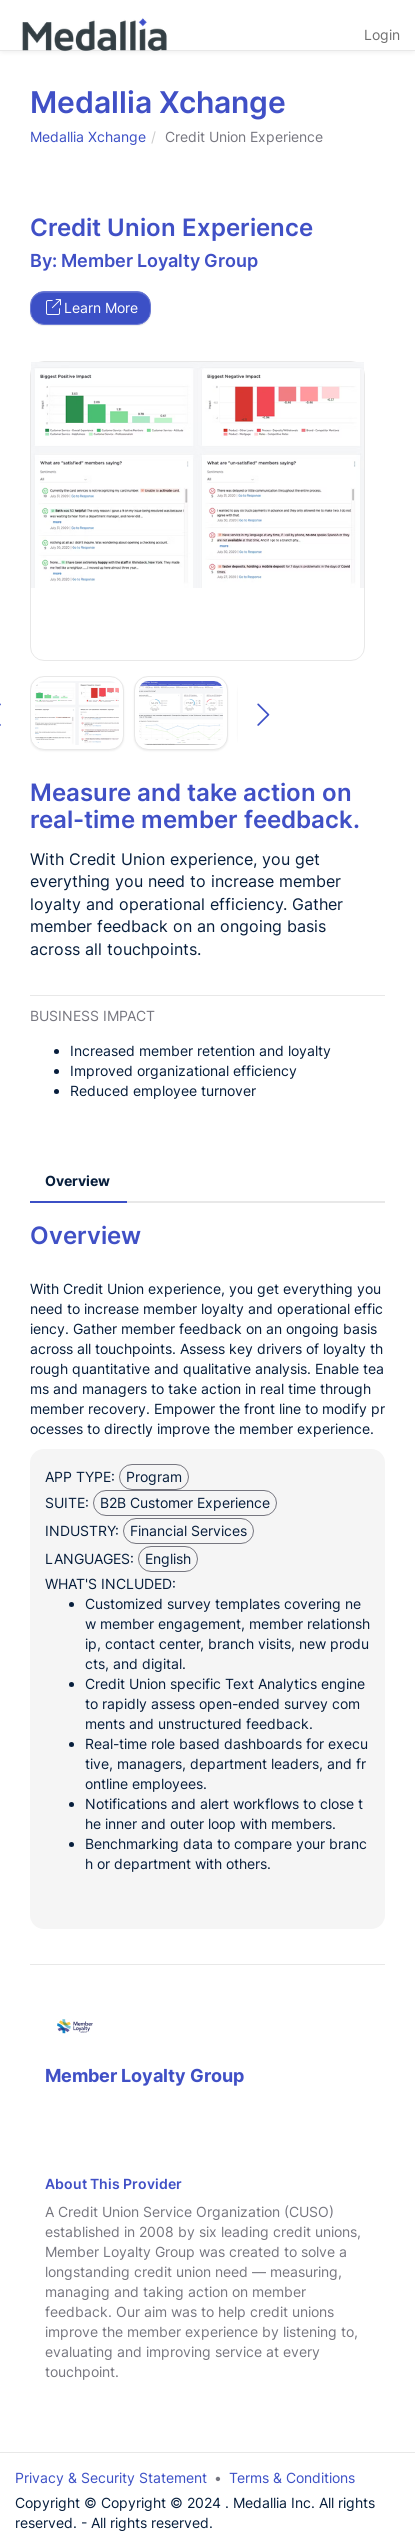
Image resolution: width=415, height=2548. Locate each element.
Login (382, 34)
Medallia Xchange (88, 136)
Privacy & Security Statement (111, 2477)
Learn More (92, 307)
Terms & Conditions (292, 2477)
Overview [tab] (77, 1180)
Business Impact (92, 1015)
